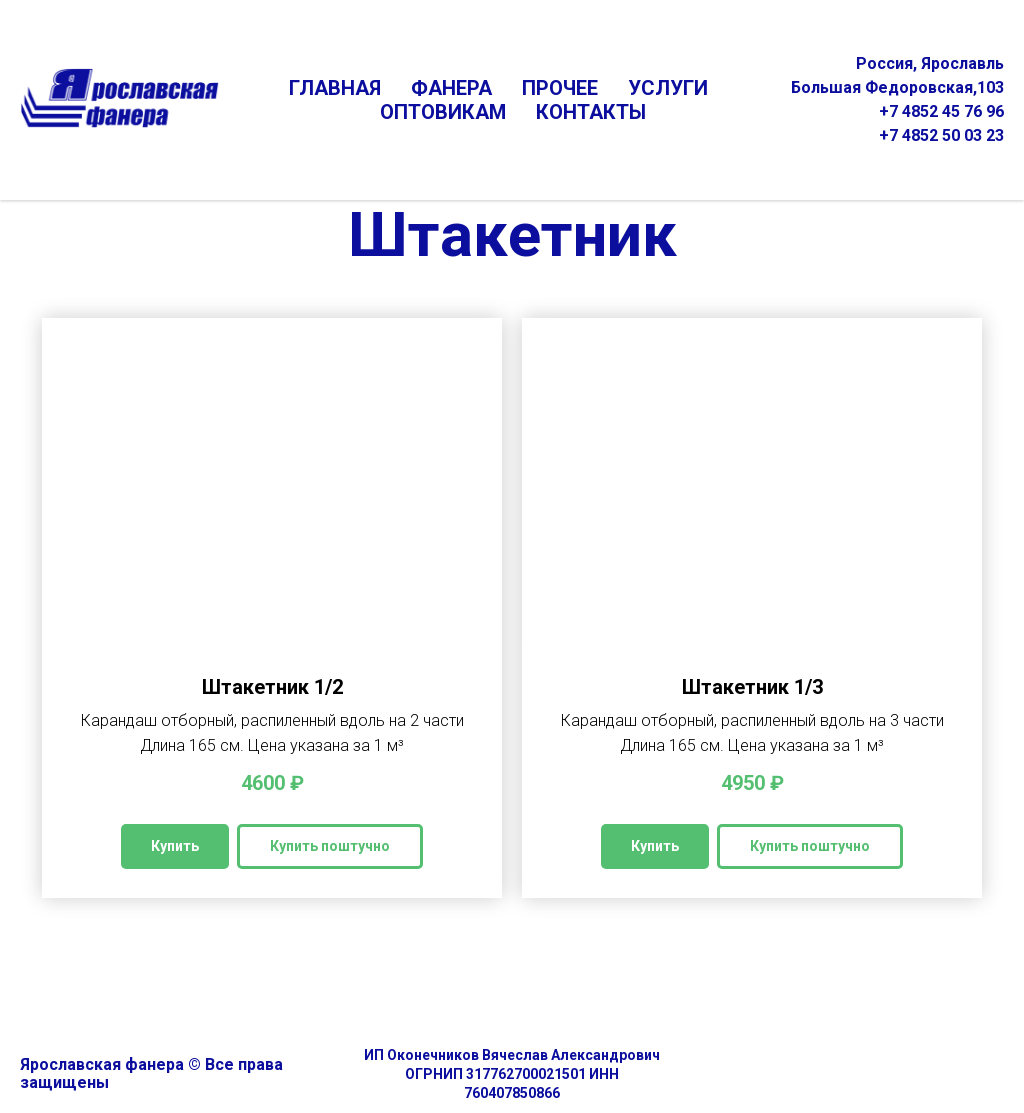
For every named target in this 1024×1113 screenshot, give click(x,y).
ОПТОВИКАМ (443, 112)
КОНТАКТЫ (591, 112)
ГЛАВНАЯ (335, 88)
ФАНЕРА (451, 88)
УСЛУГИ (668, 88)
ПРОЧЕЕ (560, 88)
